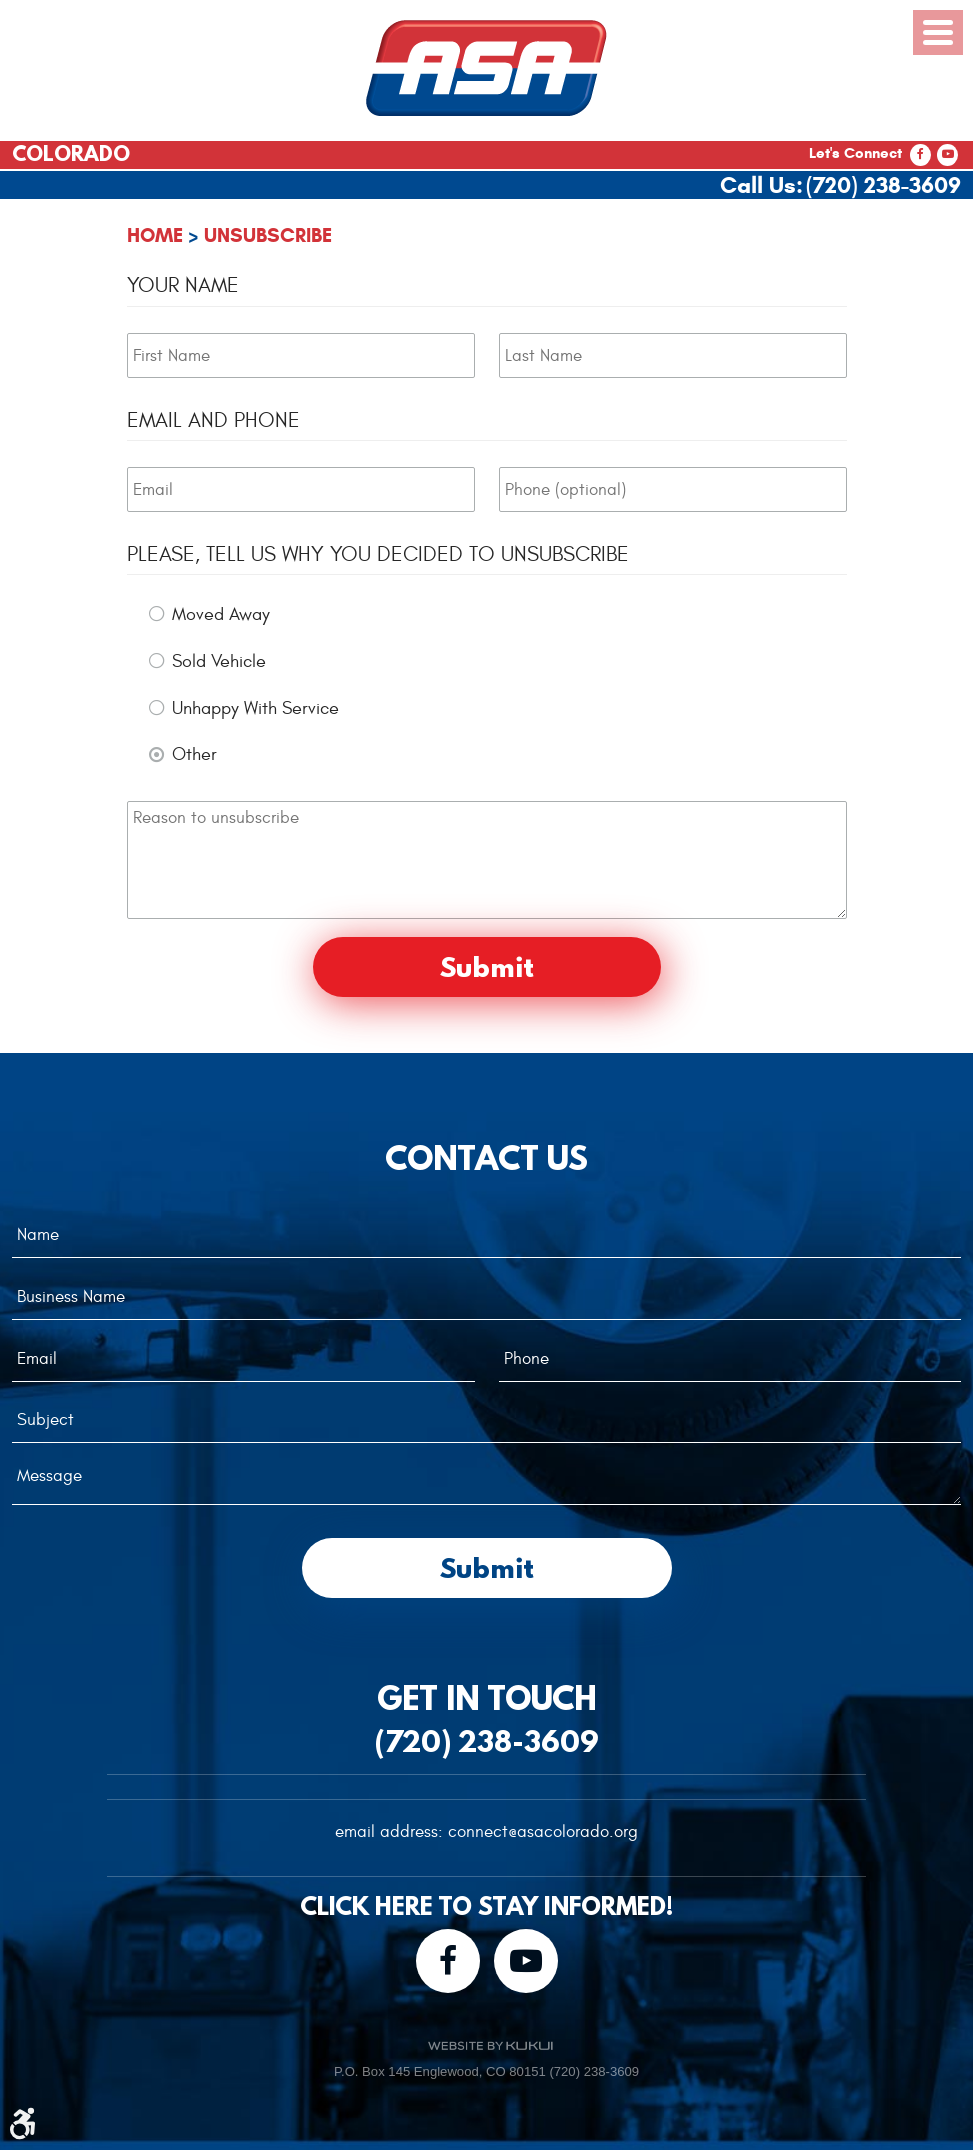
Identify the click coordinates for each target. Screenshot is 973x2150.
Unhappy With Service (255, 708)
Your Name (183, 285)
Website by (490, 2045)
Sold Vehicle (219, 661)
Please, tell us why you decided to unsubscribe (378, 554)
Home (155, 235)
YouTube (947, 155)
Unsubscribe (268, 235)
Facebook (920, 155)
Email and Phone (213, 420)
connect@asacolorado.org (543, 1832)
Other (194, 754)
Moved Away (221, 614)
